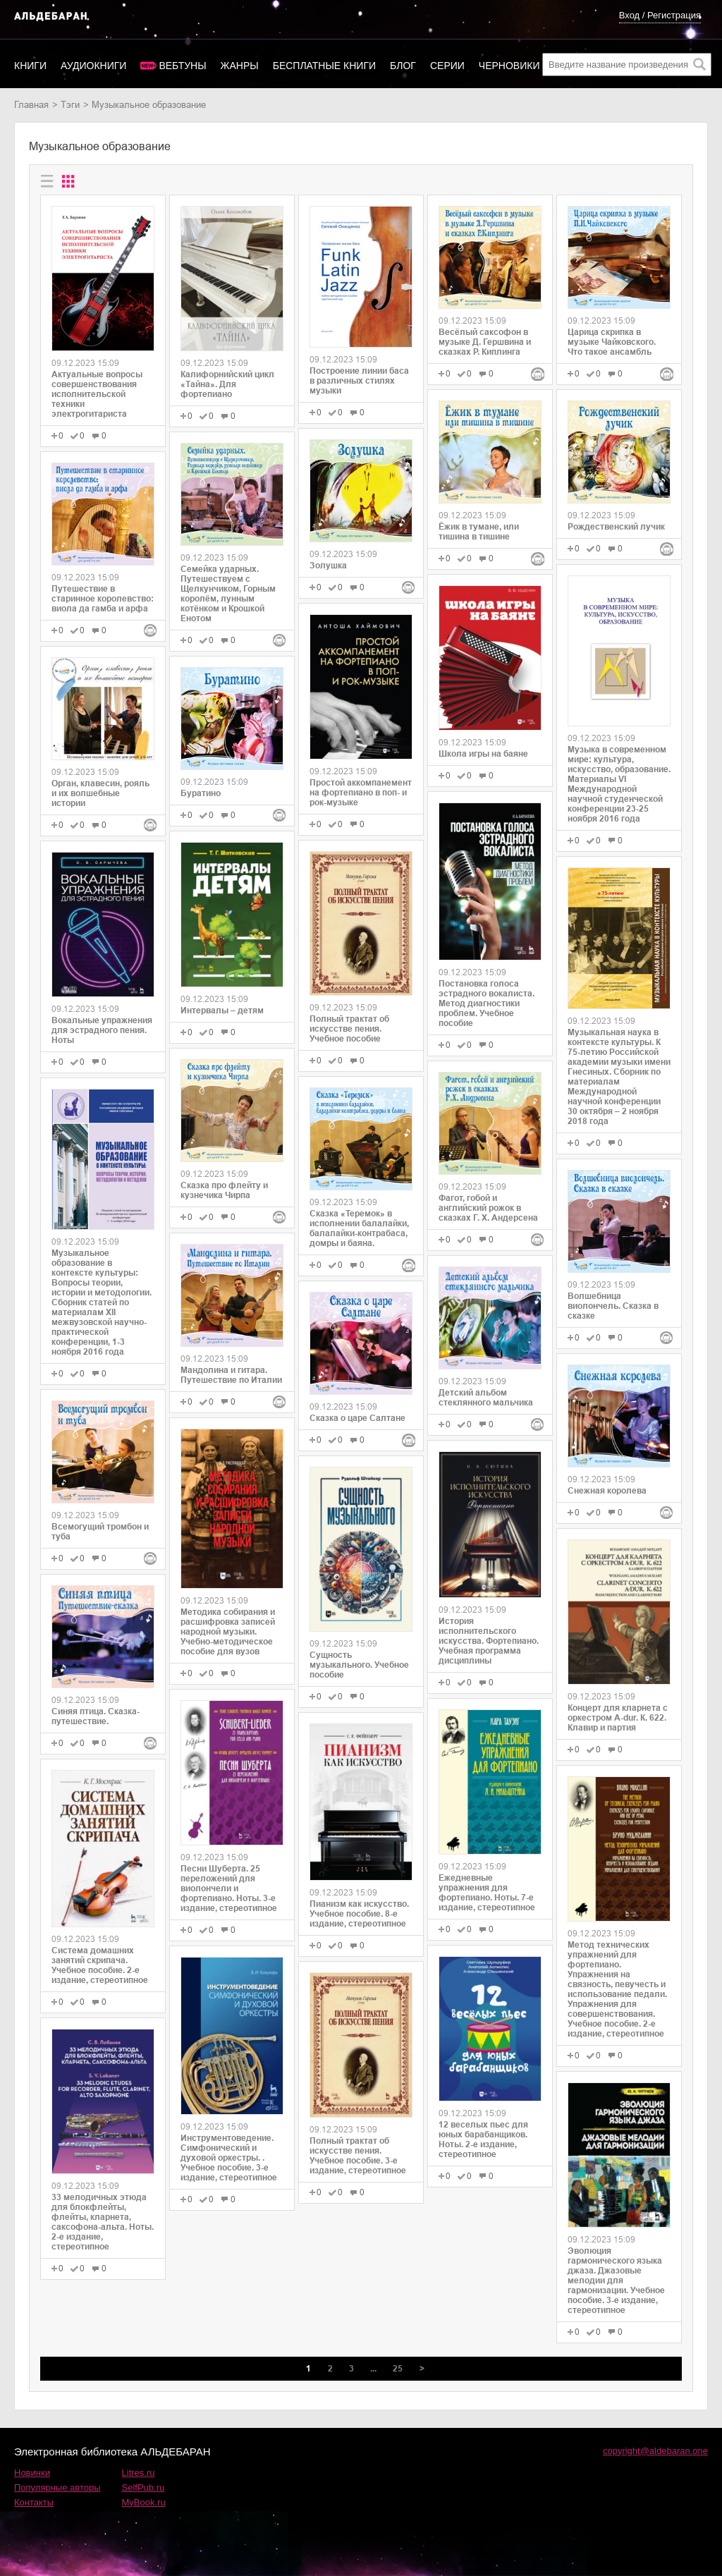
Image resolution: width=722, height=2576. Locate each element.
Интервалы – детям (222, 1010)
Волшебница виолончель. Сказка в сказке (613, 1306)
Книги (30, 65)
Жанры (240, 65)
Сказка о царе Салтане (357, 1418)
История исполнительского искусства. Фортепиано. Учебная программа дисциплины (489, 1641)
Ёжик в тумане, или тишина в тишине (479, 532)
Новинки (32, 2472)
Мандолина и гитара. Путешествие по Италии (231, 1375)
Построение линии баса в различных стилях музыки (359, 381)
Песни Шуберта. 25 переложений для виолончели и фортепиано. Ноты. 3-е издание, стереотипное (228, 1888)
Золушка (328, 565)
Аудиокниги (93, 65)
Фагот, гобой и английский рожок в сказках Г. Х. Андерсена (488, 1208)
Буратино (200, 793)
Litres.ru (138, 2472)
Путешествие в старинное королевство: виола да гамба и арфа (102, 599)
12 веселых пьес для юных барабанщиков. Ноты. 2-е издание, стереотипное (483, 2139)
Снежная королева (607, 1491)
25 (398, 2369)
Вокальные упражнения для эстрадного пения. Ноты (101, 1030)
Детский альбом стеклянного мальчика (486, 1398)
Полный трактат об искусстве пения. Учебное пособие (349, 1029)
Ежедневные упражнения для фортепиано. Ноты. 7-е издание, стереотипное (487, 1892)
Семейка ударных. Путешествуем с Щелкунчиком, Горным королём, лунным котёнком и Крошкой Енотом (228, 593)
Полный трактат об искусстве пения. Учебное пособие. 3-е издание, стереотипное (358, 2155)
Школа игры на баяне (483, 754)
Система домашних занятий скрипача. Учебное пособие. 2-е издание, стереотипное (99, 1965)
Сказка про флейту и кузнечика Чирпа (224, 1190)
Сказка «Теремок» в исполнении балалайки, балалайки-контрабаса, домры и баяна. (359, 1228)
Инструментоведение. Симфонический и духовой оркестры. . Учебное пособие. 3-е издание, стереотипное (228, 2158)
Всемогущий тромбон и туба (100, 1532)
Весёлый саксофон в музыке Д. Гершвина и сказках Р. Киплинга (485, 342)
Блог (403, 65)
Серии (447, 65)
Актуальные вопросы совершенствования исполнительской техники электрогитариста (96, 394)
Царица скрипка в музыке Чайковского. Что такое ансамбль (612, 342)
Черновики (509, 65)
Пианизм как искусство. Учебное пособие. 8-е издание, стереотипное (359, 1914)
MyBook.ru (144, 2502)
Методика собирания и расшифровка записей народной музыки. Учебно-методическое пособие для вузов (227, 1631)
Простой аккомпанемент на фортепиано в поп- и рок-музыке (361, 792)
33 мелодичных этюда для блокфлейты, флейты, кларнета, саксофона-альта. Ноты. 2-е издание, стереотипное (102, 2222)
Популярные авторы (57, 2487)
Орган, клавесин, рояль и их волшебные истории (100, 793)
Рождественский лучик (616, 527)
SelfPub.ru (143, 2487)
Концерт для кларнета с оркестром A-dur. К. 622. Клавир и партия (618, 1718)
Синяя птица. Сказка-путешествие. (95, 1716)
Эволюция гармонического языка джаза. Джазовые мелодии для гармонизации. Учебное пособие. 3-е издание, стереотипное (616, 2280)
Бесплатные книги (324, 65)
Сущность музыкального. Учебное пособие (359, 1665)
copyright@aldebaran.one (655, 2451)
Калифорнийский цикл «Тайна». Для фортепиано (227, 384)
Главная (31, 104)
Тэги (70, 104)
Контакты (34, 2502)
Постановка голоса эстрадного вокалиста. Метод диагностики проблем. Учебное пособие (486, 1003)
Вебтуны (182, 65)
